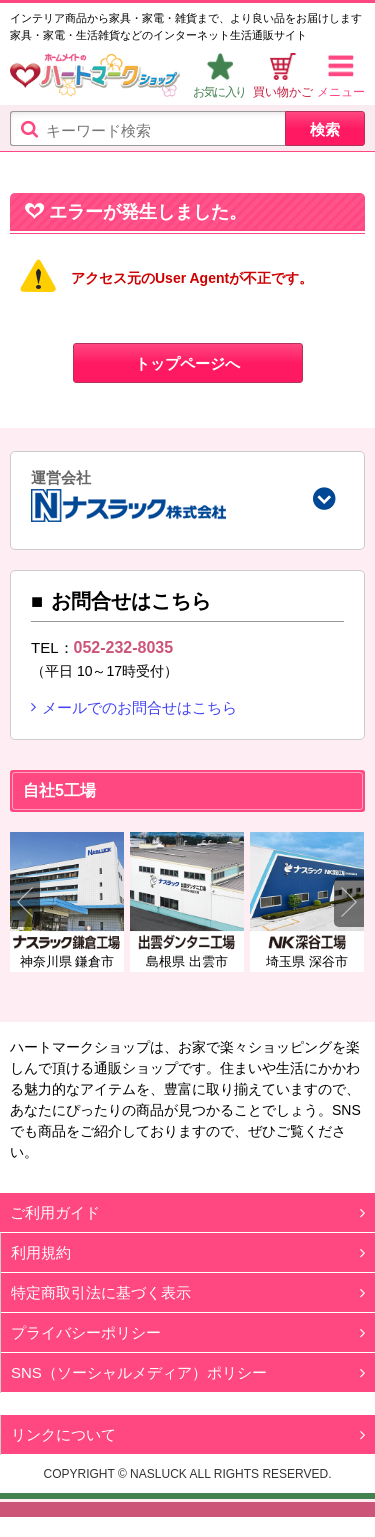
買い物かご (283, 92)
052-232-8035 (124, 647)
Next (349, 902)
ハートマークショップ (95, 78)
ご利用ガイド (55, 1212)
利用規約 (41, 1252)
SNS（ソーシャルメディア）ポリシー (139, 1372)
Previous (25, 902)
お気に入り (219, 92)
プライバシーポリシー (86, 1332)
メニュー (341, 92)
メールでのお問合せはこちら (139, 707)
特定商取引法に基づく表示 (101, 1292)
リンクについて (63, 1434)
